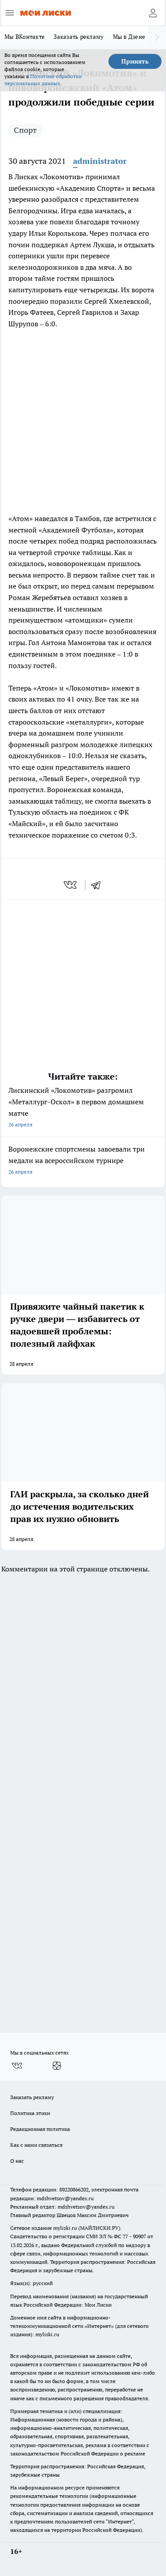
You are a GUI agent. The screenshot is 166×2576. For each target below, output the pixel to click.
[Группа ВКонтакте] (16, 2066)
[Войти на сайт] (153, 13)
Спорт (25, 130)
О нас (17, 2160)
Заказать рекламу (79, 37)
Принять (135, 61)
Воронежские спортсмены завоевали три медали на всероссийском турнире (83, 1161)
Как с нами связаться (36, 2145)
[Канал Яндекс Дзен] (56, 2066)
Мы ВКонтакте (24, 37)
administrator (100, 161)
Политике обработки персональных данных (42, 80)
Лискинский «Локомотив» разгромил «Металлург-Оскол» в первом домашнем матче (83, 1108)
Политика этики (30, 2113)
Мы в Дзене (129, 37)
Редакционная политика (40, 2129)
